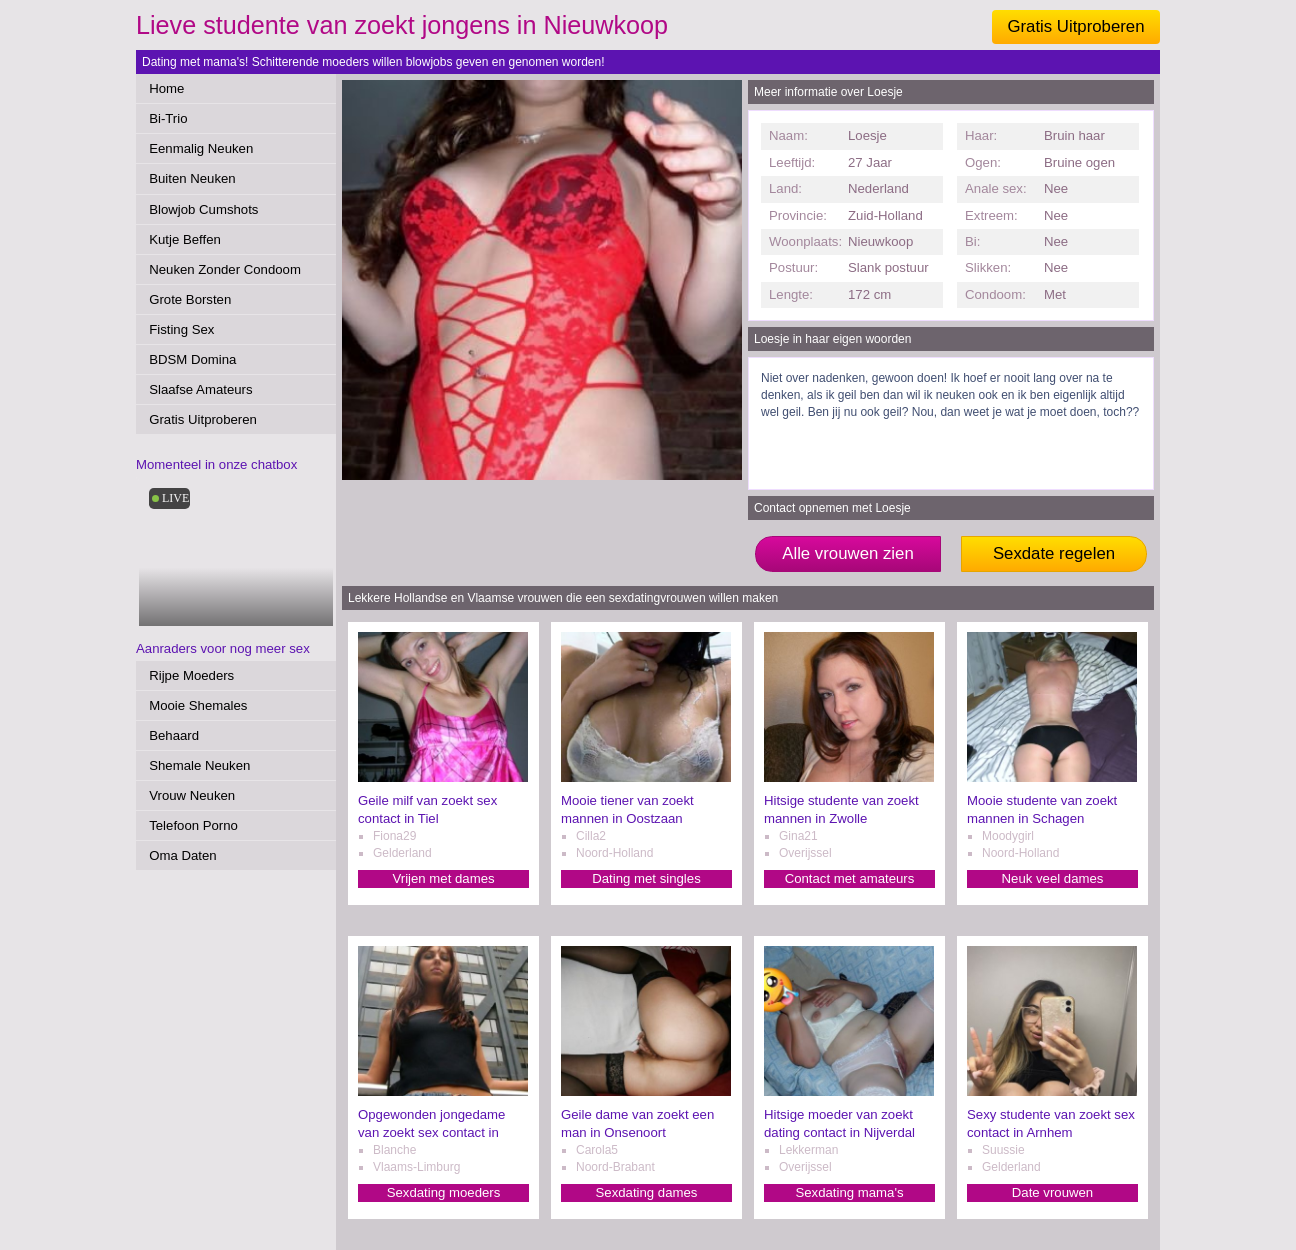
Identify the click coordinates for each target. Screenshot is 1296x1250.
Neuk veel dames (1053, 878)
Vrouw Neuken (192, 795)
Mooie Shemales (198, 705)
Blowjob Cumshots (203, 209)
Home (166, 88)
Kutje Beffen (185, 239)
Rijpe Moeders (191, 675)
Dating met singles (646, 878)
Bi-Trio (168, 118)
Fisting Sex (181, 329)
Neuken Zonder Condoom (225, 269)
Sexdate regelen (1054, 553)
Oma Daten (182, 855)
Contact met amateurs (850, 878)
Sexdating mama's (849, 1192)
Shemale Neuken (199, 765)
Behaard (174, 735)
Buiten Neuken (192, 178)
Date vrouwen (1052, 1192)
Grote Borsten (190, 299)
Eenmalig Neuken (201, 148)
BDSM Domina (192, 359)
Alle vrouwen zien (848, 553)
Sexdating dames (647, 1192)
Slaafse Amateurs (200, 389)
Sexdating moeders (444, 1192)
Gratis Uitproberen (1075, 26)
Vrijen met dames (443, 878)
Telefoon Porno (193, 825)
